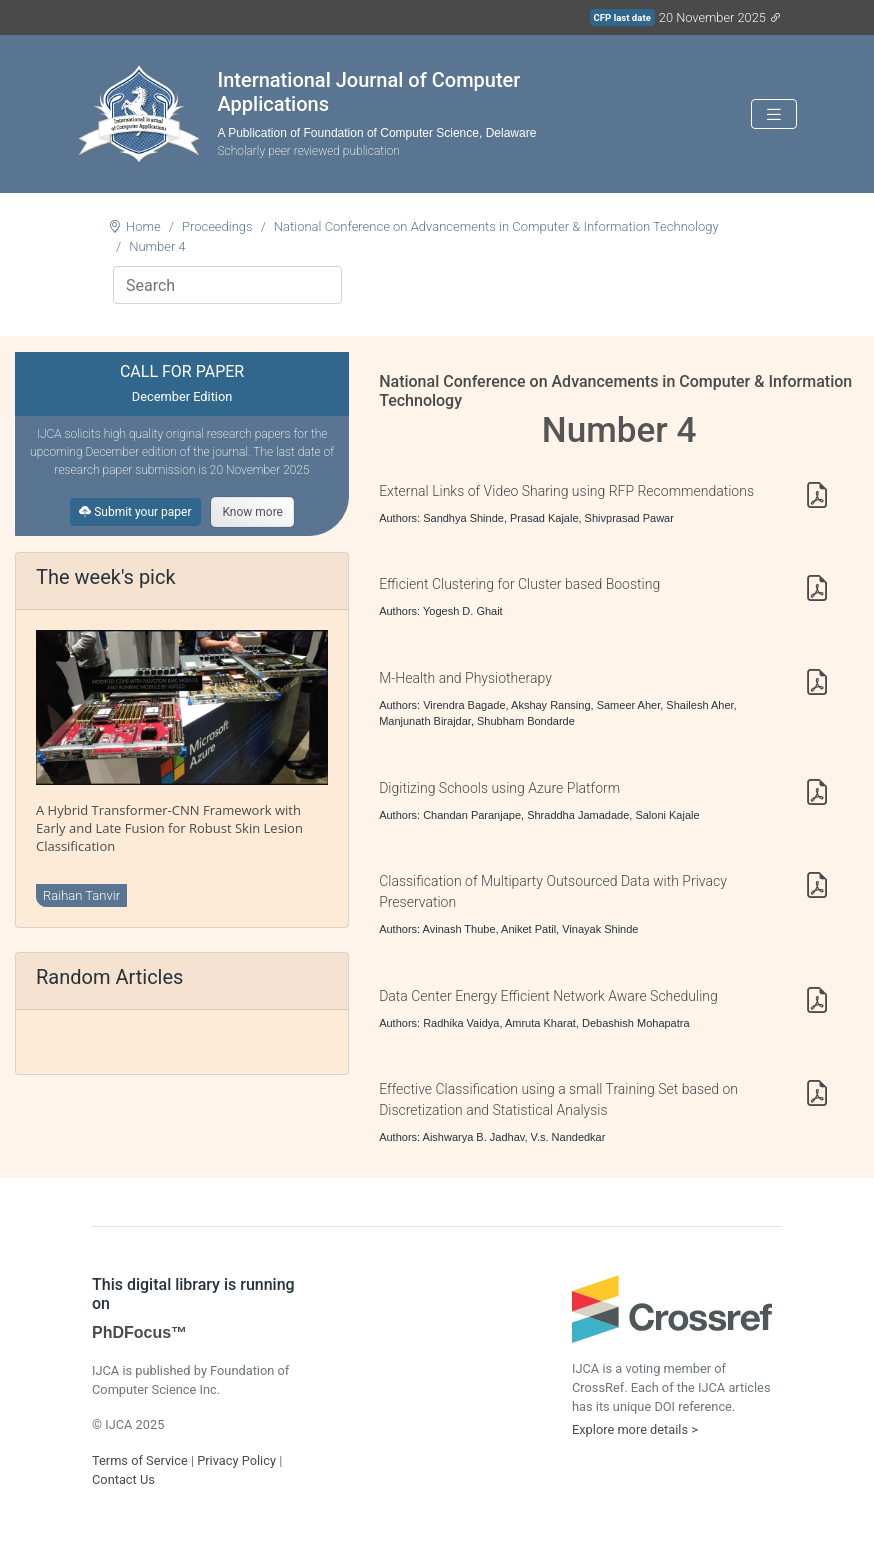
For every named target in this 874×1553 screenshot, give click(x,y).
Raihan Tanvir (81, 895)
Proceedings (217, 226)
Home (143, 226)
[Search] (227, 285)
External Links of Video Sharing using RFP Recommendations (566, 491)
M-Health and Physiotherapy (465, 678)
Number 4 (157, 246)
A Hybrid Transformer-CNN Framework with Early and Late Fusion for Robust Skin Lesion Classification (169, 828)
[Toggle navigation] (774, 114)
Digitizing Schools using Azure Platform (499, 788)
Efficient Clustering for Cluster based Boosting (519, 584)
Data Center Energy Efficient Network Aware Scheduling (548, 996)
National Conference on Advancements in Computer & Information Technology (496, 226)
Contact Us (123, 1479)
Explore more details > (635, 1429)
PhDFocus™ (139, 1332)
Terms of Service (140, 1460)
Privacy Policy (236, 1460)
